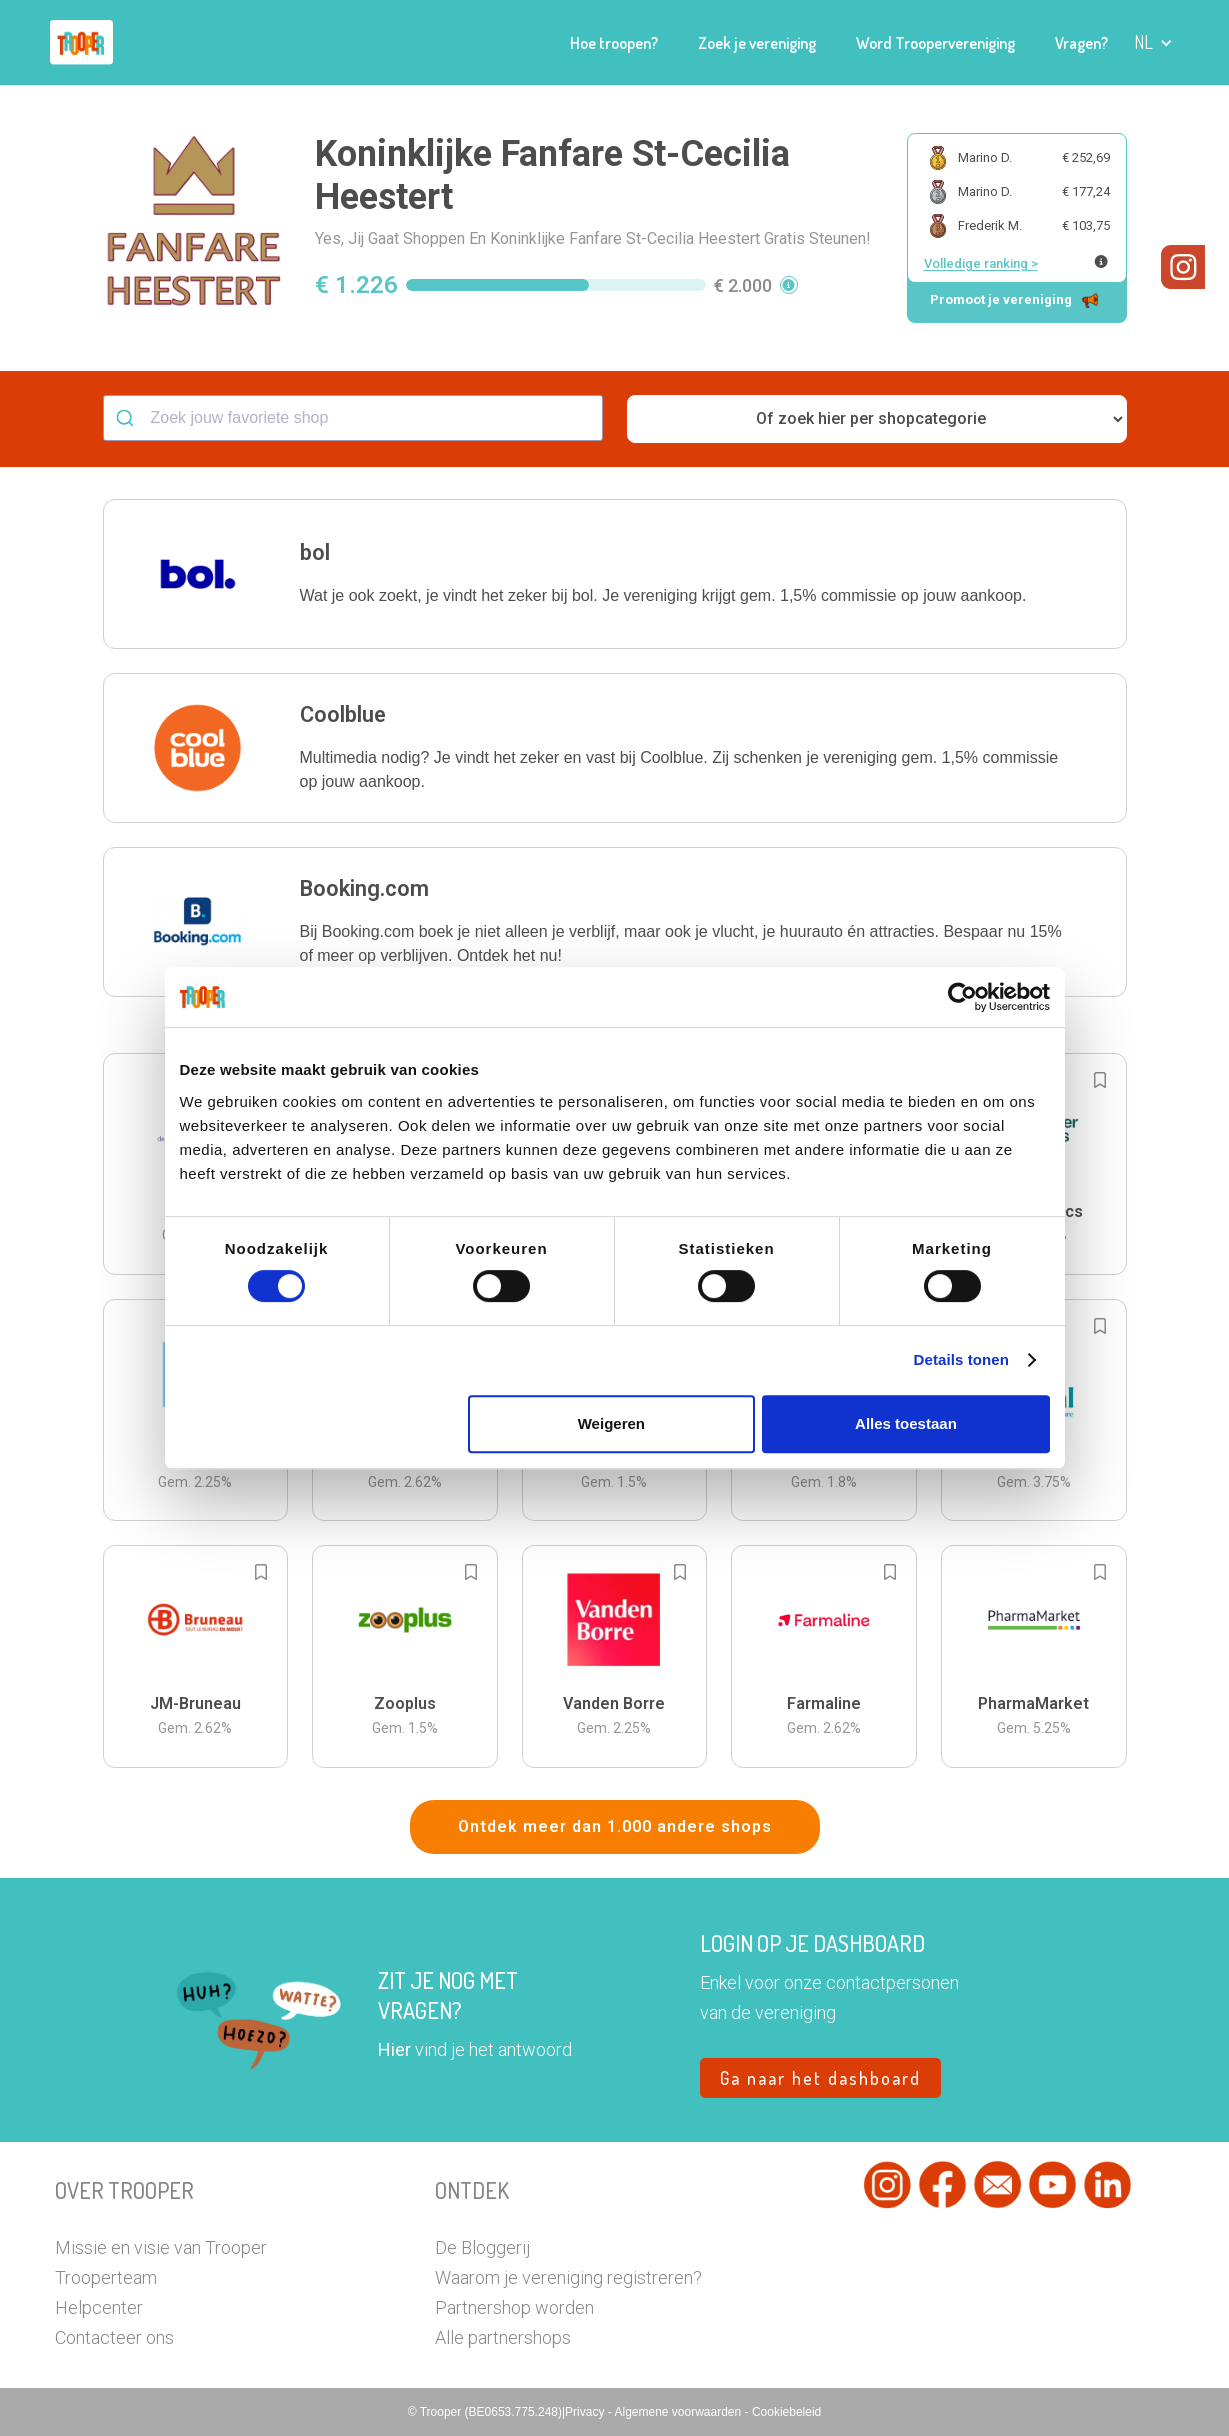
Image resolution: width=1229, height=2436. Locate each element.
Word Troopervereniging (935, 43)
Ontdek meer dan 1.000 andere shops (615, 1826)
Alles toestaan (906, 1423)
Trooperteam (106, 2277)
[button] (1153, 42)
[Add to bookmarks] (1100, 1080)
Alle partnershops (503, 2337)
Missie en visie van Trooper (161, 2247)
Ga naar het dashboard (820, 2078)
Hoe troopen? (614, 43)
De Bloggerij (482, 2247)
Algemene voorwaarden (679, 2412)
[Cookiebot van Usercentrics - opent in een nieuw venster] (962, 997)
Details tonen (961, 1359)
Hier (394, 2049)
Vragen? (1081, 43)
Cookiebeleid (786, 2412)
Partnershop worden (514, 2307)
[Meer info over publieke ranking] (1101, 261)
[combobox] (353, 418)
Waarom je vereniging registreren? (568, 2277)
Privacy (586, 2412)
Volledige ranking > (981, 263)
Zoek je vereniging (757, 43)
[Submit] (127, 418)
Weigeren (611, 1423)
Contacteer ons (114, 2337)
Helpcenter (99, 2307)
